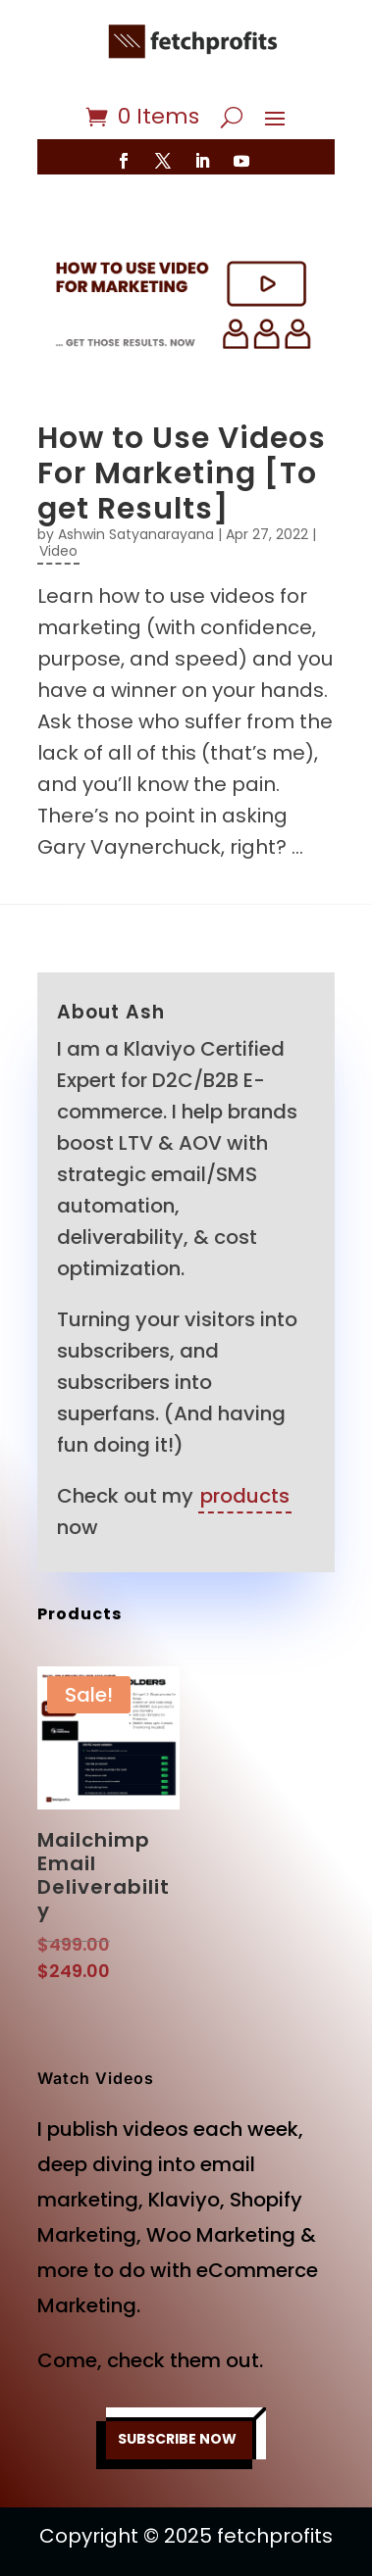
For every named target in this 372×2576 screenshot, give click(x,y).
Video (58, 551)
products (245, 1496)
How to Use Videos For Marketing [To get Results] (181, 473)
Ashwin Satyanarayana (136, 534)
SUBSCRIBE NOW (177, 2439)
